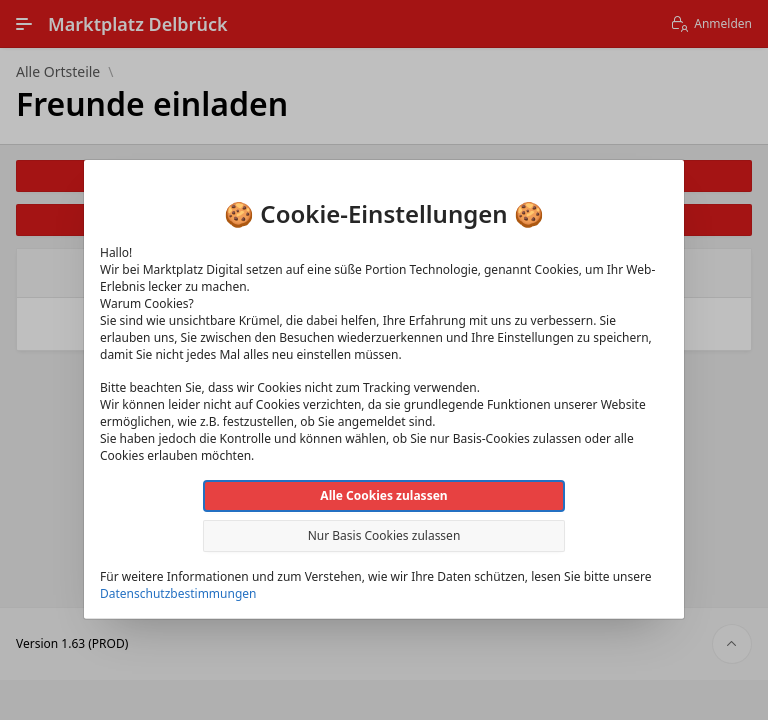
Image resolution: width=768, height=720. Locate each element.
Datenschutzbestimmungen (178, 593)
